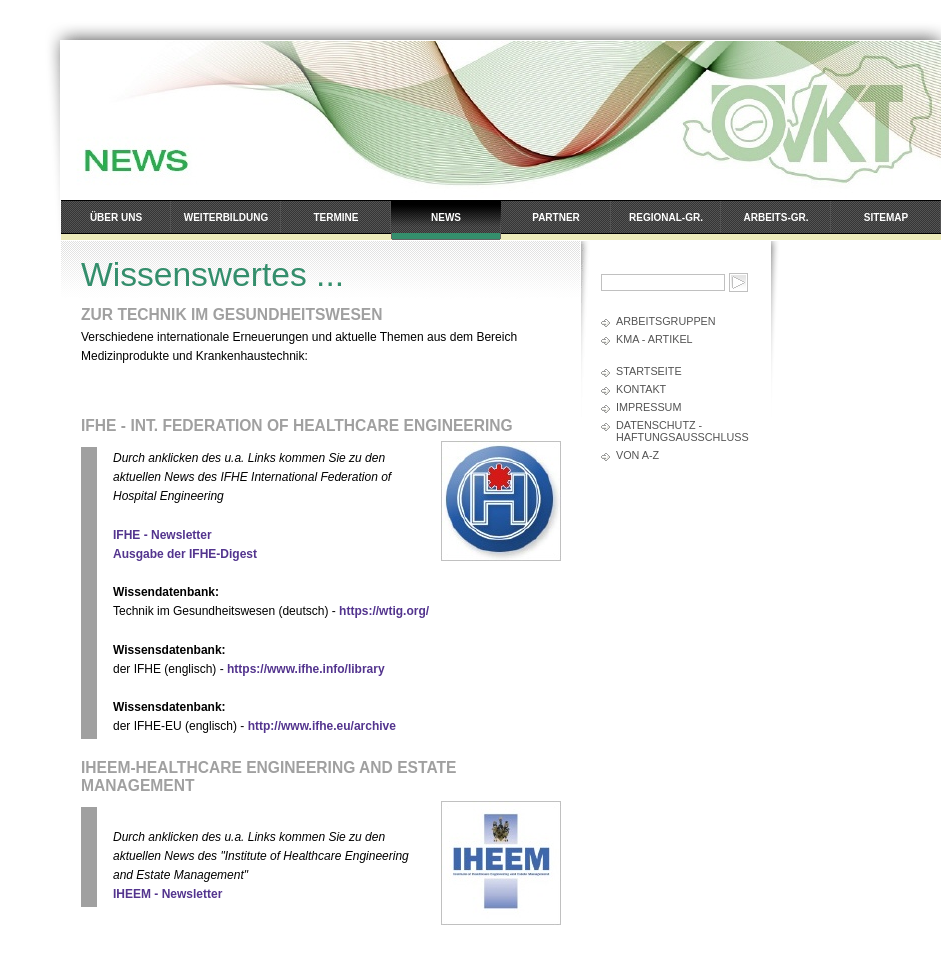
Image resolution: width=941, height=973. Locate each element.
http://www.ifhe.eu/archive (322, 726)
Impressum (648, 407)
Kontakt (641, 389)
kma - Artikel (654, 339)
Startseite (649, 371)
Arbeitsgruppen (666, 321)
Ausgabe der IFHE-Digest (185, 554)
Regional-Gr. (666, 217)
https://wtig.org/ (384, 611)
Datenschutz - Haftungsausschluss (682, 431)
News (446, 217)
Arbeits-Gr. (776, 217)
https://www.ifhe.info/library (306, 669)
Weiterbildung (226, 217)
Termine (336, 217)
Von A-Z (637, 455)
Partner (556, 217)
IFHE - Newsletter (162, 535)
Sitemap (886, 217)
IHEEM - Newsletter (167, 894)
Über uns (116, 217)
